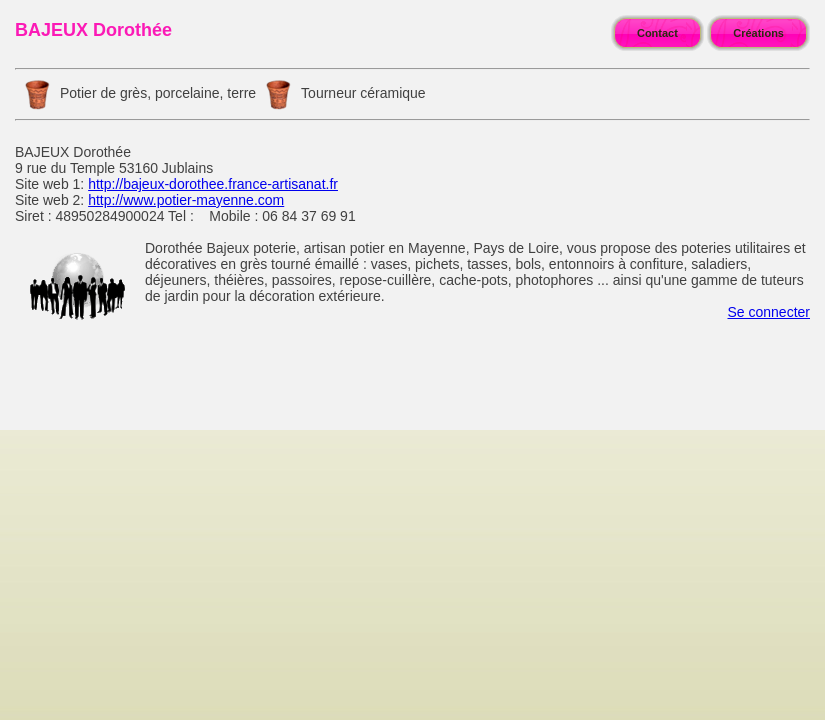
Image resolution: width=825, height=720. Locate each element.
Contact (657, 33)
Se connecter (769, 312)
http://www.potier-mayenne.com (186, 200)
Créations (758, 33)
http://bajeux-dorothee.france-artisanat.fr (213, 184)
